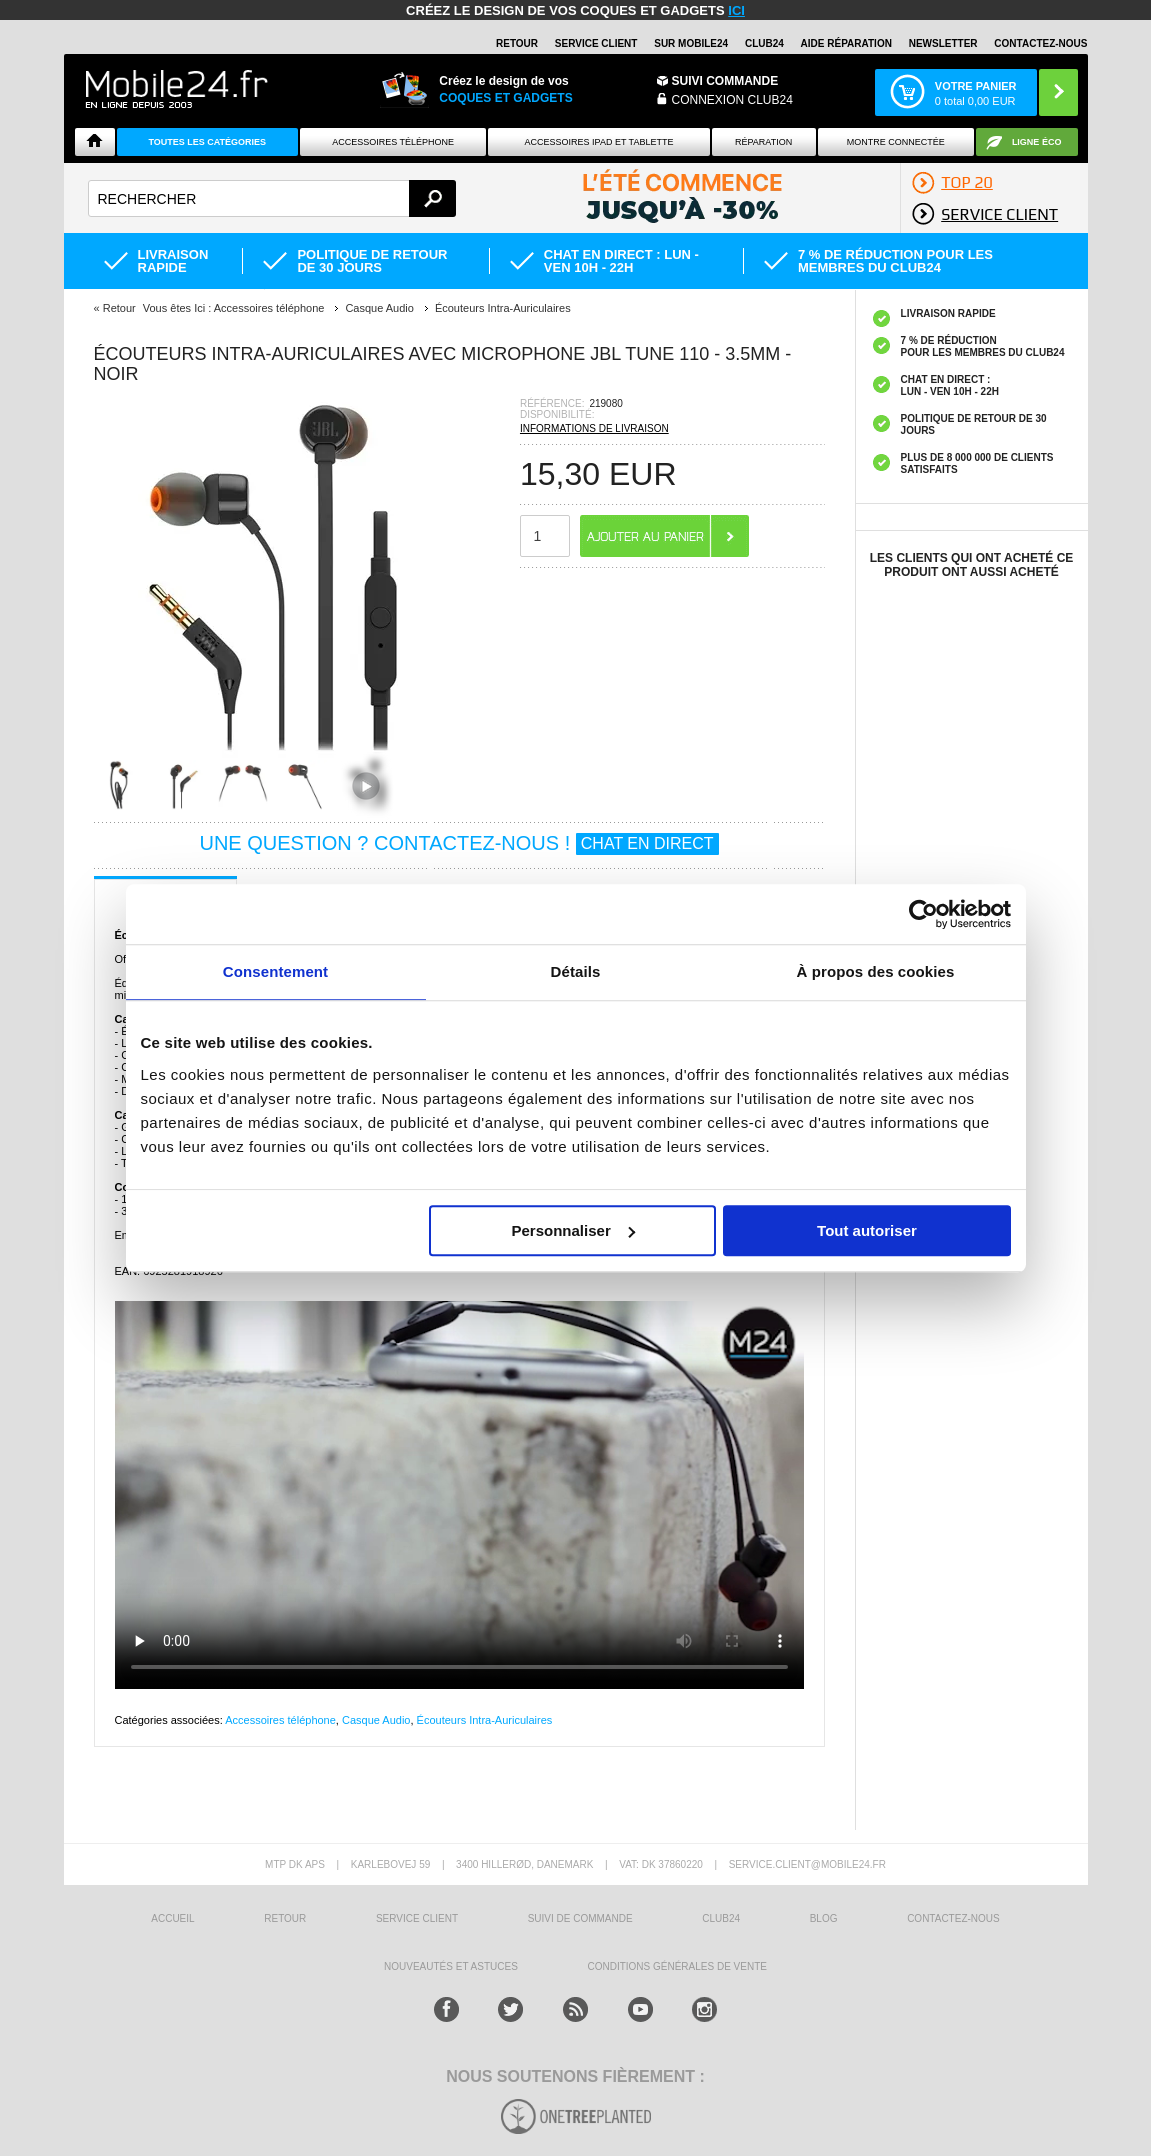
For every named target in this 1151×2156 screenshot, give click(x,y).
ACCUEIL (172, 1918)
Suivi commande (725, 81)
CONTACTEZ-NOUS (1040, 43)
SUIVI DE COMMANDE (580, 1918)
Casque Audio (376, 1720)
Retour (119, 308)
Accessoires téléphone (280, 1720)
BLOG (824, 1918)
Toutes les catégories (207, 142)
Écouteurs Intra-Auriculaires (485, 1720)
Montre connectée (896, 142)
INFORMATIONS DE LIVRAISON (594, 428)
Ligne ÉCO (1037, 142)
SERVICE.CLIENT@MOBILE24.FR (807, 1864)
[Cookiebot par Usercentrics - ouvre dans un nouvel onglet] (923, 914)
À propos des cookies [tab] (876, 971)
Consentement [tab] (275, 971)
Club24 (764, 43)
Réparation (763, 142)
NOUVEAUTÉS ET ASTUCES (451, 1966)
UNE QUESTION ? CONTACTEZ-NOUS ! (458, 843)
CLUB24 (721, 1918)
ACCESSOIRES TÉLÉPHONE (393, 142)
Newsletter (943, 43)
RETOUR (517, 43)
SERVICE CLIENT (596, 43)
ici (736, 10)
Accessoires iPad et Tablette (599, 142)
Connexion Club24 (732, 100)
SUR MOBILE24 (691, 43)
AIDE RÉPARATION (846, 43)
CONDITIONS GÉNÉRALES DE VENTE (676, 1966)
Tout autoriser (867, 1230)
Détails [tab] (576, 971)
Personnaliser (573, 1230)
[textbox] (272, 198)
